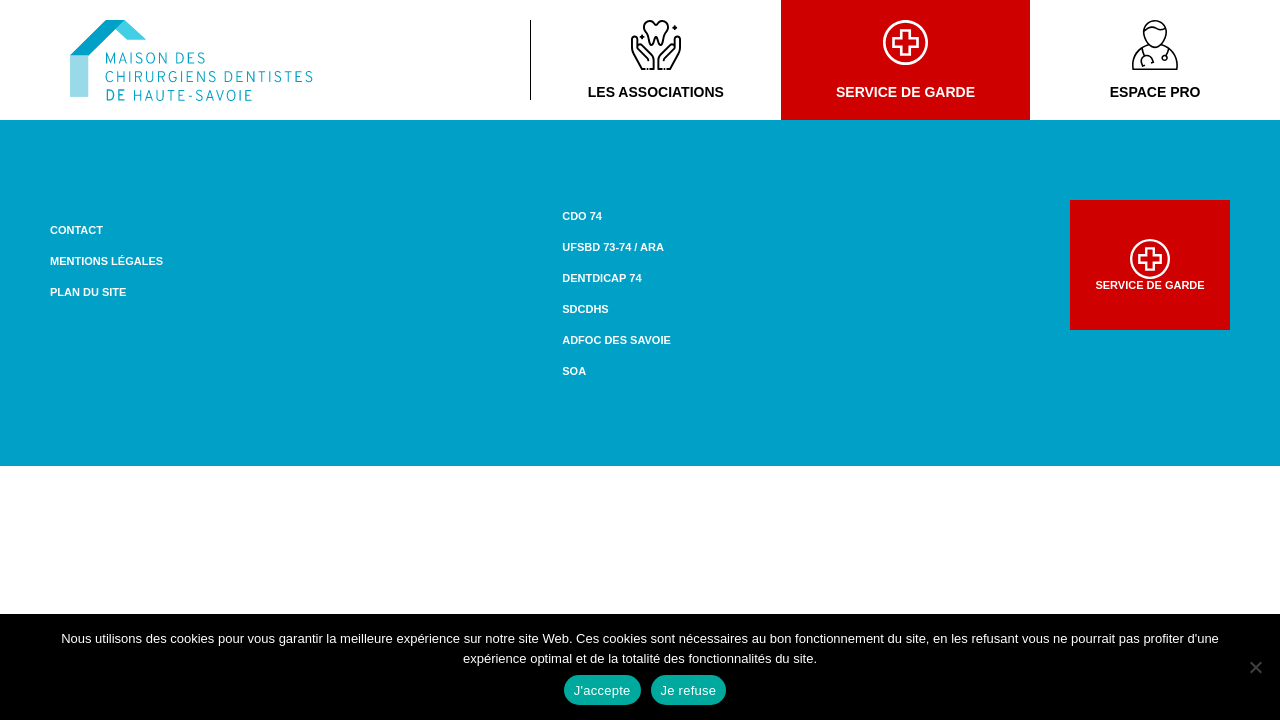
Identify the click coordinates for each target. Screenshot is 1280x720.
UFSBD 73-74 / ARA (613, 247)
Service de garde (905, 60)
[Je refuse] (1255, 667)
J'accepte (602, 690)
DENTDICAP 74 (601, 278)
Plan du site (88, 292)
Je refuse (689, 690)
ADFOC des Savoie (616, 340)
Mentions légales (106, 261)
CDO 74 (582, 216)
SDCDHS (585, 309)
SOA (574, 371)
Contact (76, 230)
